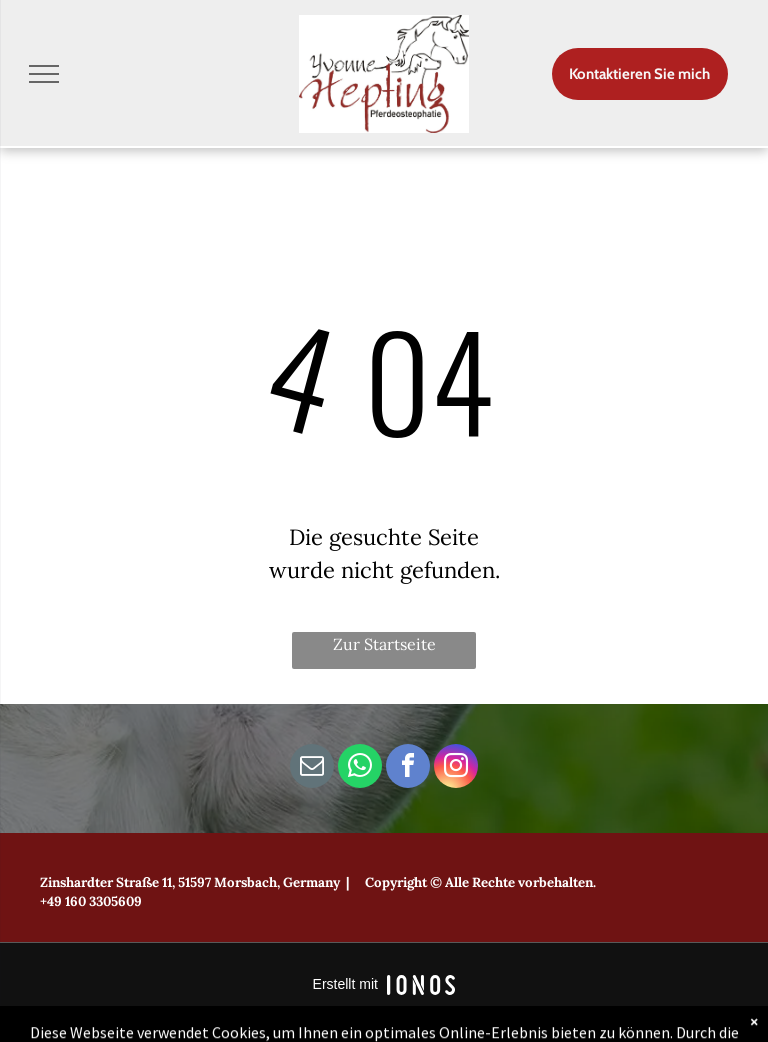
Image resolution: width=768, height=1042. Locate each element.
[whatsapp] (360, 768)
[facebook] (408, 768)
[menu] (44, 74)
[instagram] (456, 768)
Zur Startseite (384, 644)
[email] (312, 768)
